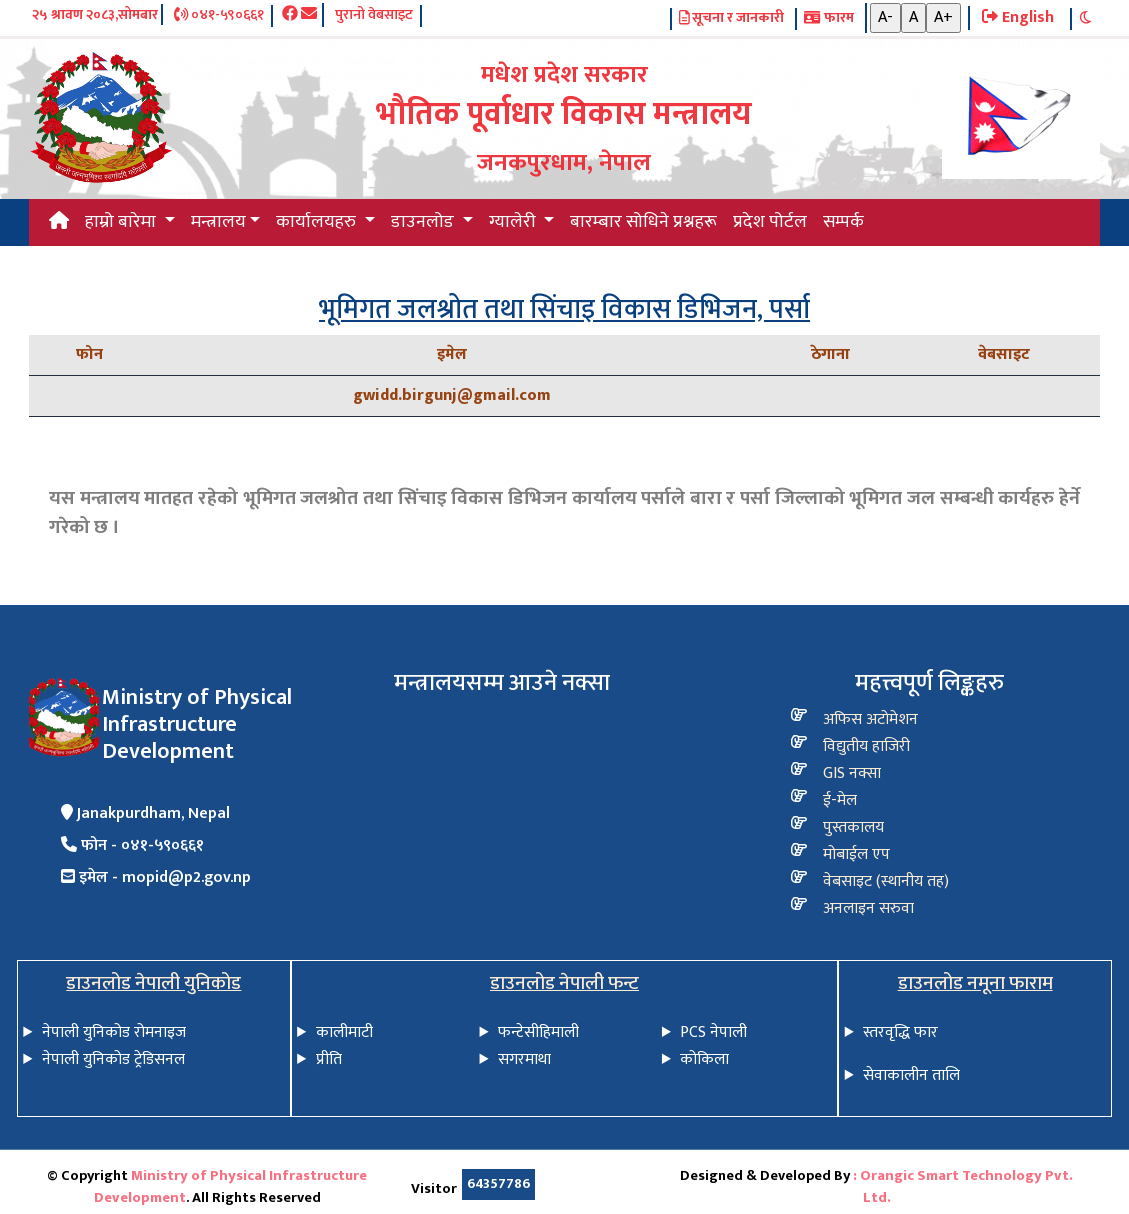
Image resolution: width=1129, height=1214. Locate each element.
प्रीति (329, 1059)
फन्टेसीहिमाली (538, 1032)
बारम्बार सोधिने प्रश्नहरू (643, 222)
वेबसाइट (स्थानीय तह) (886, 881)
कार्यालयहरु (318, 222)
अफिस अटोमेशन (870, 719)
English (1018, 18)
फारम (828, 19)
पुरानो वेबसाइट (374, 16)
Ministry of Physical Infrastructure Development (231, 1187)
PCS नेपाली (713, 1032)
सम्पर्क (843, 222)
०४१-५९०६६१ (219, 16)
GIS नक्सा (852, 773)
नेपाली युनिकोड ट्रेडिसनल (113, 1059)
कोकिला (704, 1059)
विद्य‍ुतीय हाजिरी (866, 746)
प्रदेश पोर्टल (770, 222)
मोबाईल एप (856, 854)
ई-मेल (840, 800)
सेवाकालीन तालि (911, 1075)
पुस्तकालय (853, 827)
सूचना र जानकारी (732, 19)
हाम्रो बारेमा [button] (122, 222)
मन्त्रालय (218, 222)
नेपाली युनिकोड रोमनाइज (114, 1032)
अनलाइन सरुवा (868, 908)
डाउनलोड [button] (424, 222)
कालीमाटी (344, 1032)
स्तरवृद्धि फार (900, 1032)
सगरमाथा (524, 1059)
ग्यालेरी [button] (514, 222)
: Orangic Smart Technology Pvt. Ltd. (963, 1187)
